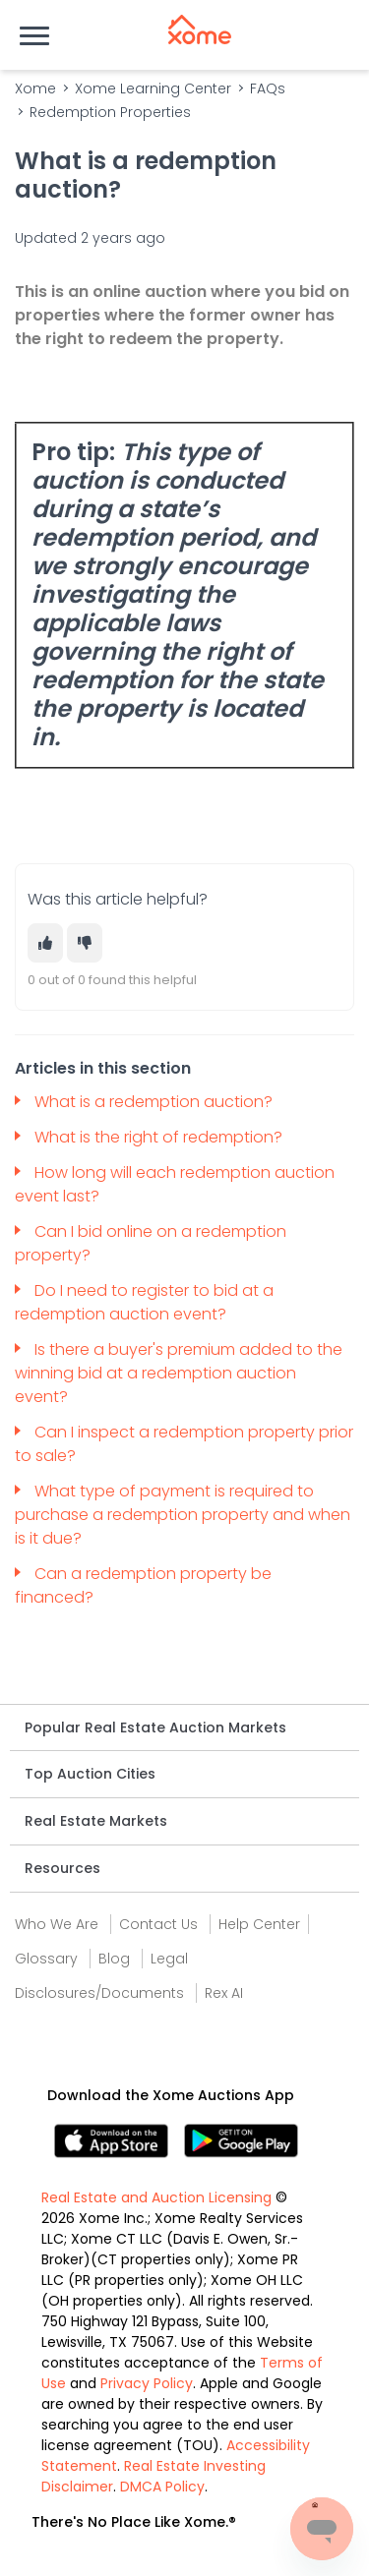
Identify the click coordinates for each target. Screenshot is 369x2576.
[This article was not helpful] (84, 943)
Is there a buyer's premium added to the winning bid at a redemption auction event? (178, 1373)
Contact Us (158, 1924)
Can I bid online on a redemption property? (150, 1243)
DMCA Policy (162, 2486)
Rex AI (224, 1993)
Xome (35, 88)
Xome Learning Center (153, 88)
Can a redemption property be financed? (143, 1585)
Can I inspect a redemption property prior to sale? (184, 1444)
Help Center (259, 1924)
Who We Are (56, 1924)
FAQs (267, 88)
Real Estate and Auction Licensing (156, 2197)
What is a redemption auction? (155, 1101)
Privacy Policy (146, 2383)
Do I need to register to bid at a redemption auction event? (144, 1302)
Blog (114, 1958)
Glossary (46, 1958)
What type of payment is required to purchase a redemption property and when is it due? (182, 1515)
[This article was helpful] (45, 943)
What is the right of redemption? (160, 1137)
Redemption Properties (110, 112)
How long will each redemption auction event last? (175, 1184)
